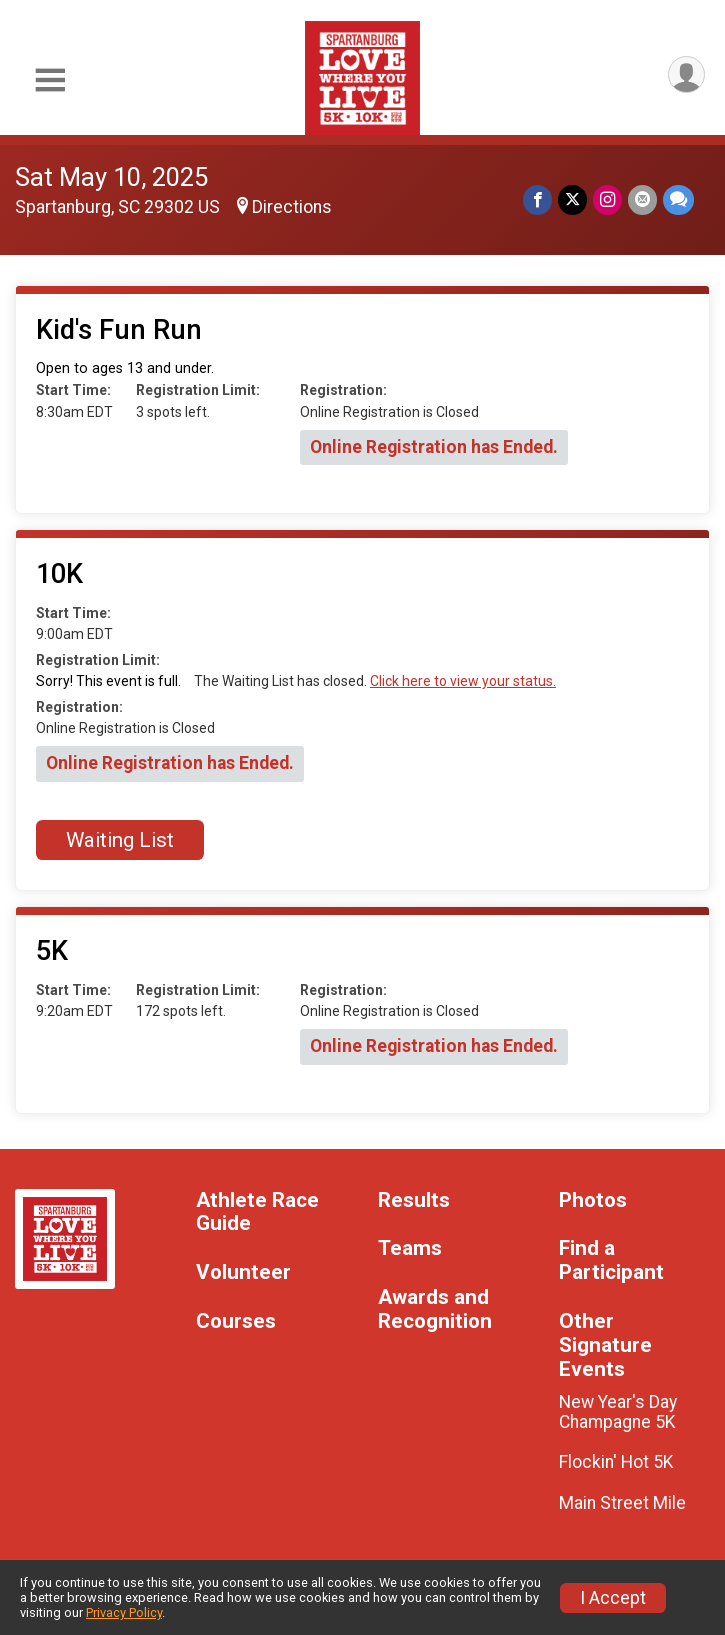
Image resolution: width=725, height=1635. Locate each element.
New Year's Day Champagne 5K (618, 1412)
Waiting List (120, 840)
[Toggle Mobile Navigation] (50, 80)
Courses (236, 1321)
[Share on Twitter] (572, 199)
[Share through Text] (678, 199)
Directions (292, 207)
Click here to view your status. (463, 681)
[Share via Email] (642, 199)
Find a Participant (611, 1260)
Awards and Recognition (435, 1309)
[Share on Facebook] (537, 199)
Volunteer (243, 1272)
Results (414, 1200)
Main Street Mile (622, 1503)
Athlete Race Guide (257, 1212)
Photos (593, 1200)
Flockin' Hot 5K (616, 1462)
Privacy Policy (124, 1612)
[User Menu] (686, 74)
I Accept (613, 1598)
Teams (410, 1248)
